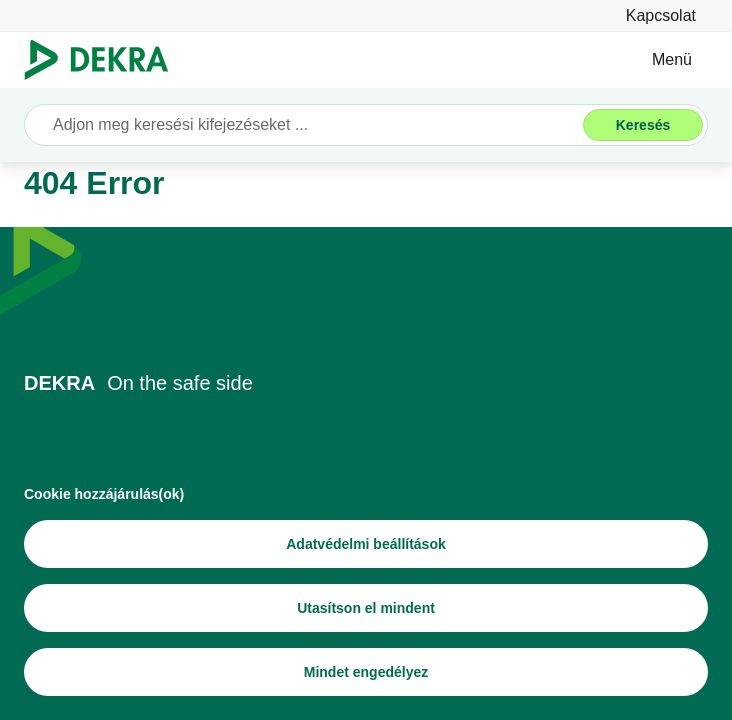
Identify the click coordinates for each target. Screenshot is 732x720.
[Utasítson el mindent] (366, 608)
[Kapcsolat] (661, 15)
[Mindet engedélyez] (366, 672)
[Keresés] (643, 125)
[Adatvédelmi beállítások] (366, 544)
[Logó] (104, 60)
